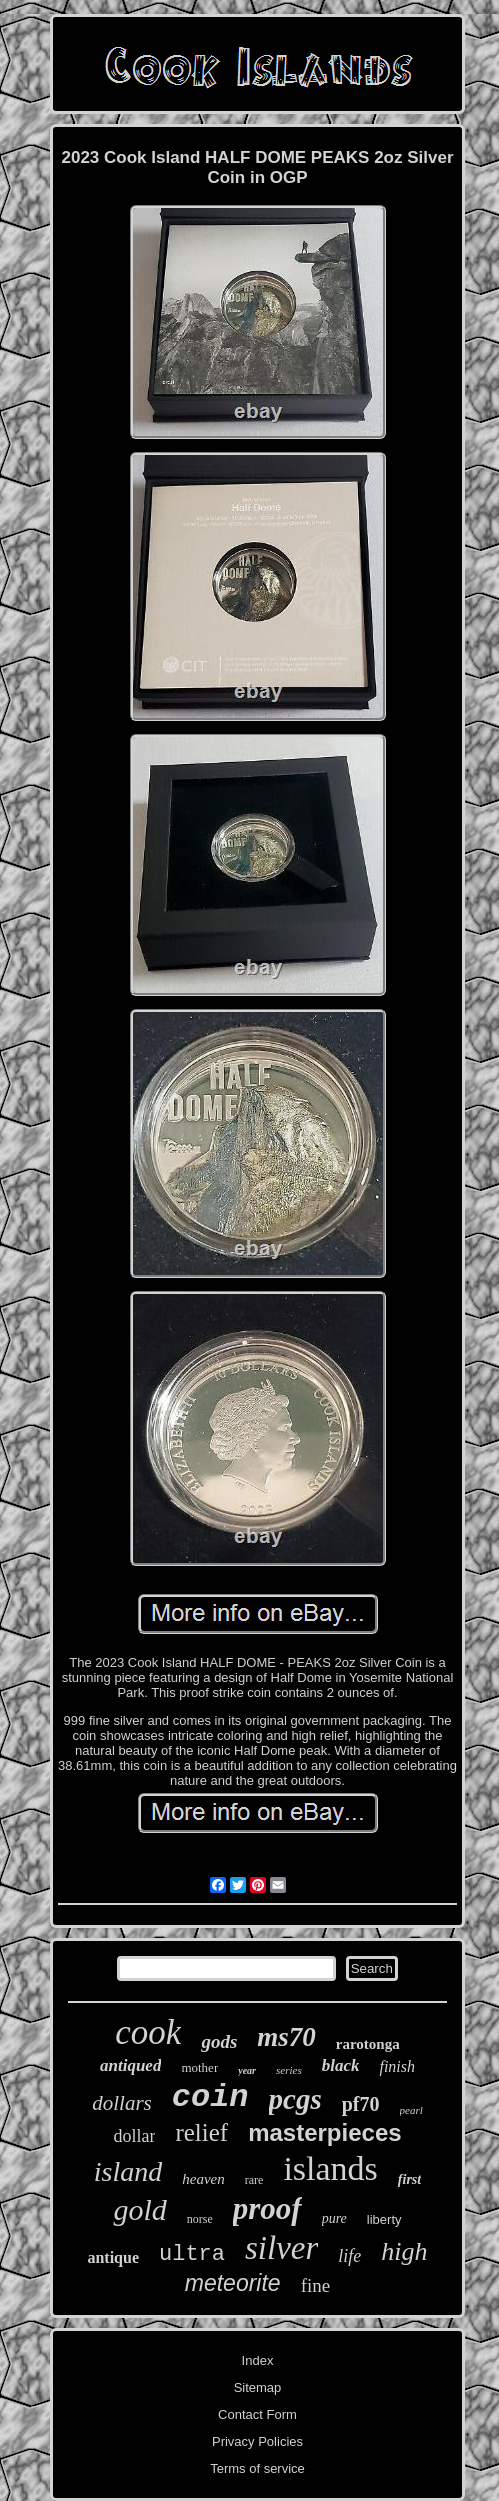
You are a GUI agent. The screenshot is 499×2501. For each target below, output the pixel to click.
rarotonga (368, 2044)
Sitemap (258, 2387)
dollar (134, 2136)
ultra (192, 2254)
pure (334, 2218)
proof (267, 2208)
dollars (122, 2103)
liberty (384, 2219)
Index (258, 2360)
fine (316, 2285)
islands (330, 2168)
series (289, 2070)
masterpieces (324, 2132)
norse (200, 2219)
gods (219, 2041)
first (409, 2179)
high (404, 2251)
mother (199, 2067)
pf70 (361, 2104)
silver (281, 2248)
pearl (411, 2110)
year (247, 2070)
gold (139, 2209)
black (341, 2065)
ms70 (286, 2037)
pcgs (295, 2099)
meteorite (233, 2283)
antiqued (130, 2065)
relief (201, 2132)
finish (397, 2066)
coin (210, 2097)
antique (113, 2257)
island (128, 2171)
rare (254, 2180)
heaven (203, 2179)
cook (148, 2032)
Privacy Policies (257, 2441)
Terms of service (257, 2468)
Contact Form (257, 2414)
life (349, 2256)
